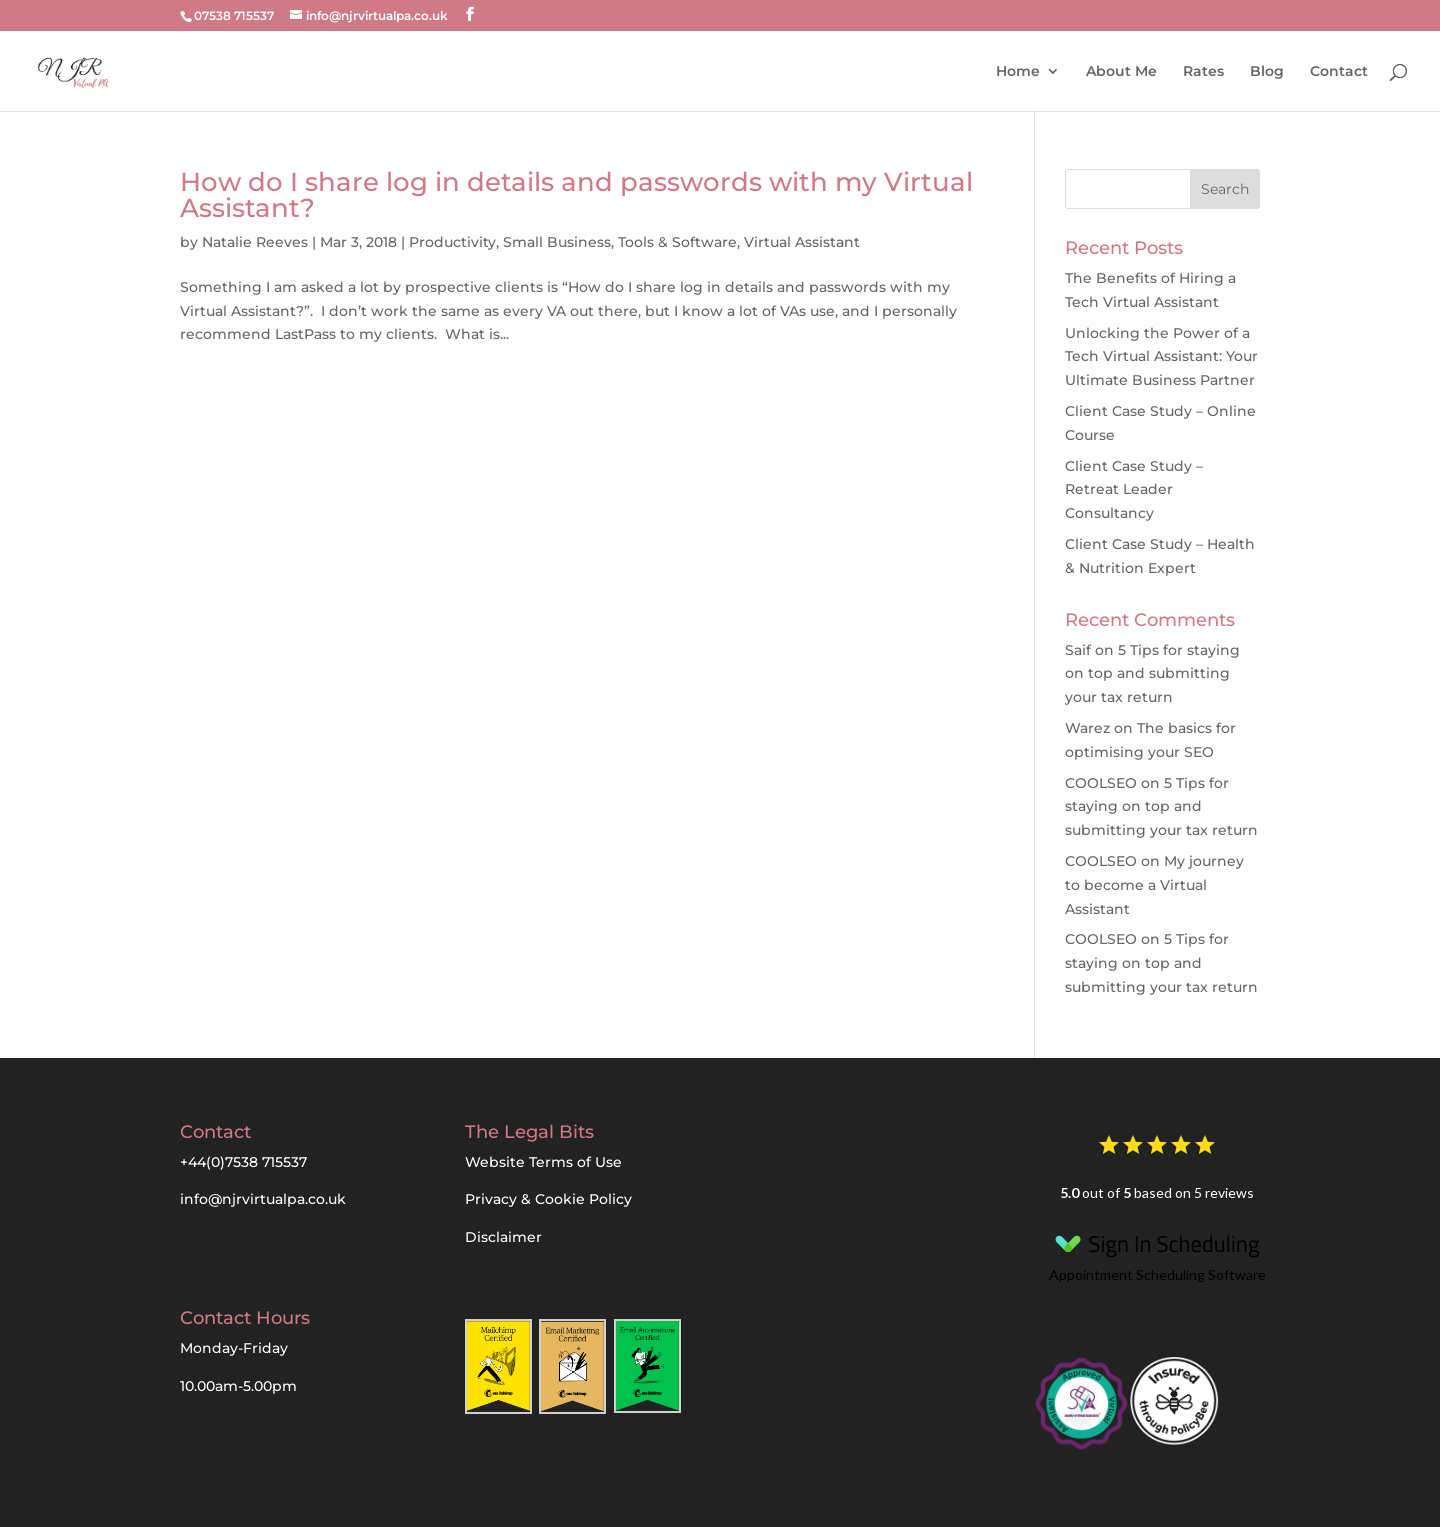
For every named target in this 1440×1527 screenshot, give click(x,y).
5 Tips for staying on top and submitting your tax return (1152, 674)
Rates (1203, 71)
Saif (1078, 650)
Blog (1267, 71)
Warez (1087, 728)
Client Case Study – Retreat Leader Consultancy (1134, 490)
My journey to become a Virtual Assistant (1154, 885)
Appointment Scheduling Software (1156, 1253)
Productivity (452, 242)
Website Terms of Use (543, 1162)
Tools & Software (677, 242)
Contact (1339, 71)
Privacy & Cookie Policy (548, 1199)
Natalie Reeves (255, 242)
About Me (1121, 71)
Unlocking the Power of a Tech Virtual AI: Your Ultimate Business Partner (1161, 357)
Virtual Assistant (802, 242)
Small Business (557, 242)
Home (1018, 71)
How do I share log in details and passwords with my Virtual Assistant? (576, 195)
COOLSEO (1101, 783)
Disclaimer (503, 1237)
